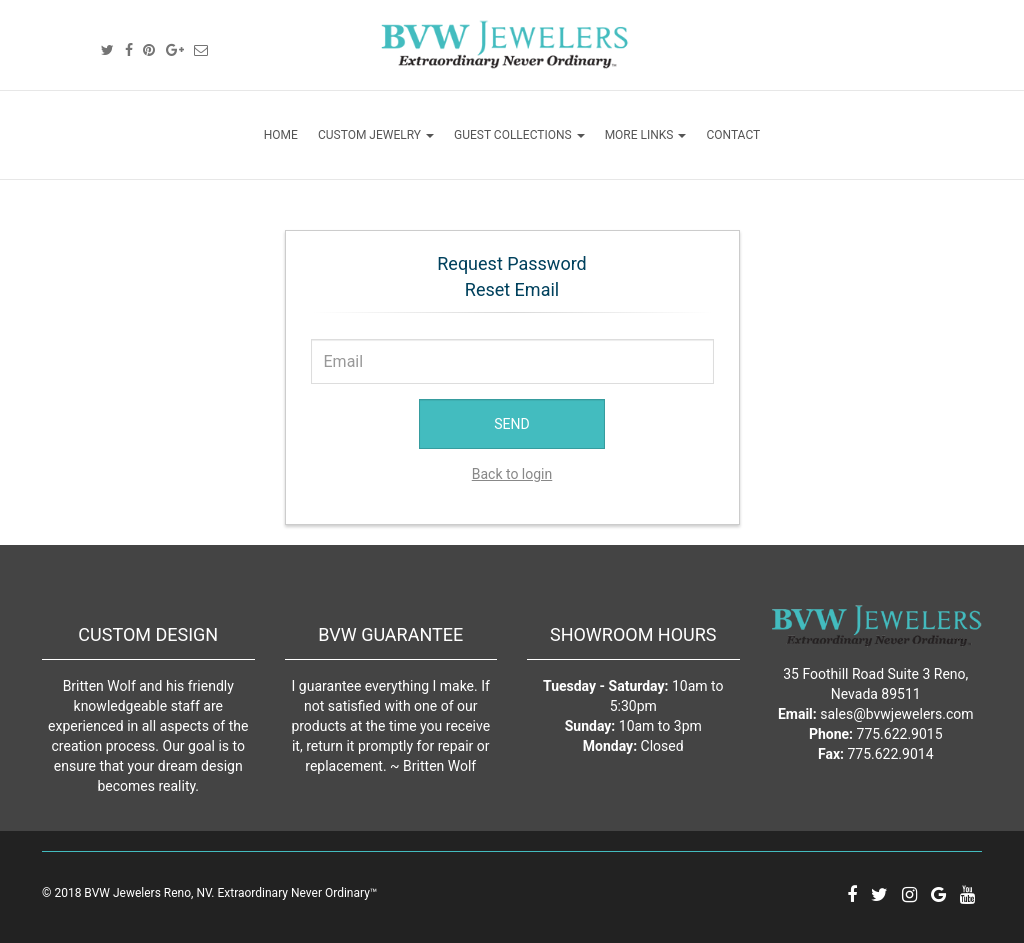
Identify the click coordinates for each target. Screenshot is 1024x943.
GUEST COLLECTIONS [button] (519, 135)
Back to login (512, 474)
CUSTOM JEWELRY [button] (376, 135)
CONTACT (733, 135)
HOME (281, 135)
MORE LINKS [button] (646, 135)
